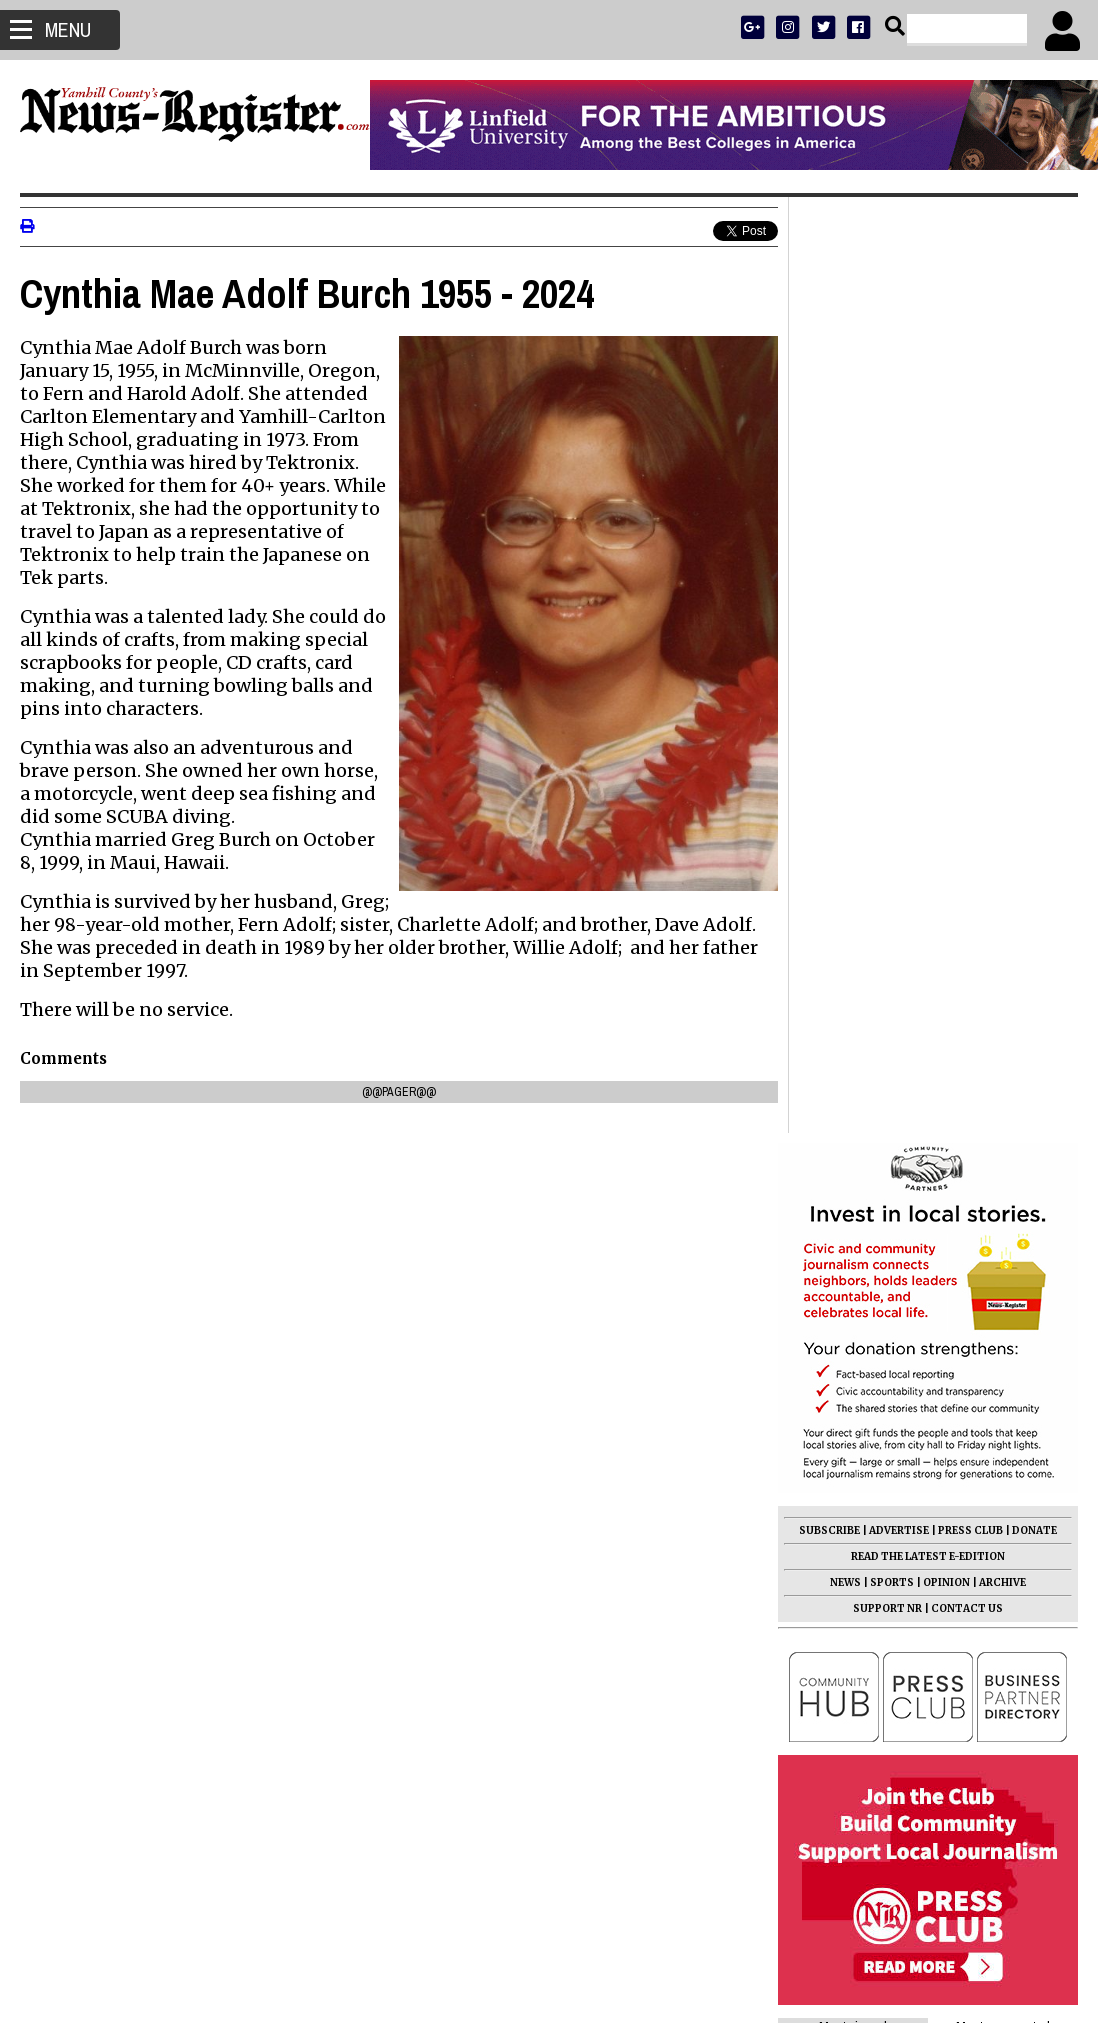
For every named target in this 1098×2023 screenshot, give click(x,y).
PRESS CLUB (970, 594)
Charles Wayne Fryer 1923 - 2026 (907, 1394)
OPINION (946, 646)
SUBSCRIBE (829, 594)
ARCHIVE (1002, 646)
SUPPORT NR (887, 672)
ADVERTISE (899, 594)
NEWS (845, 646)
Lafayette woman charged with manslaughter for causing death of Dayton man (906, 1440)
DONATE (1034, 594)
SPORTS (892, 646)
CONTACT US (967, 672)
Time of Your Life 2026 (872, 1208)
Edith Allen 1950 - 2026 (873, 1324)
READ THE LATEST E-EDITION (928, 620)
